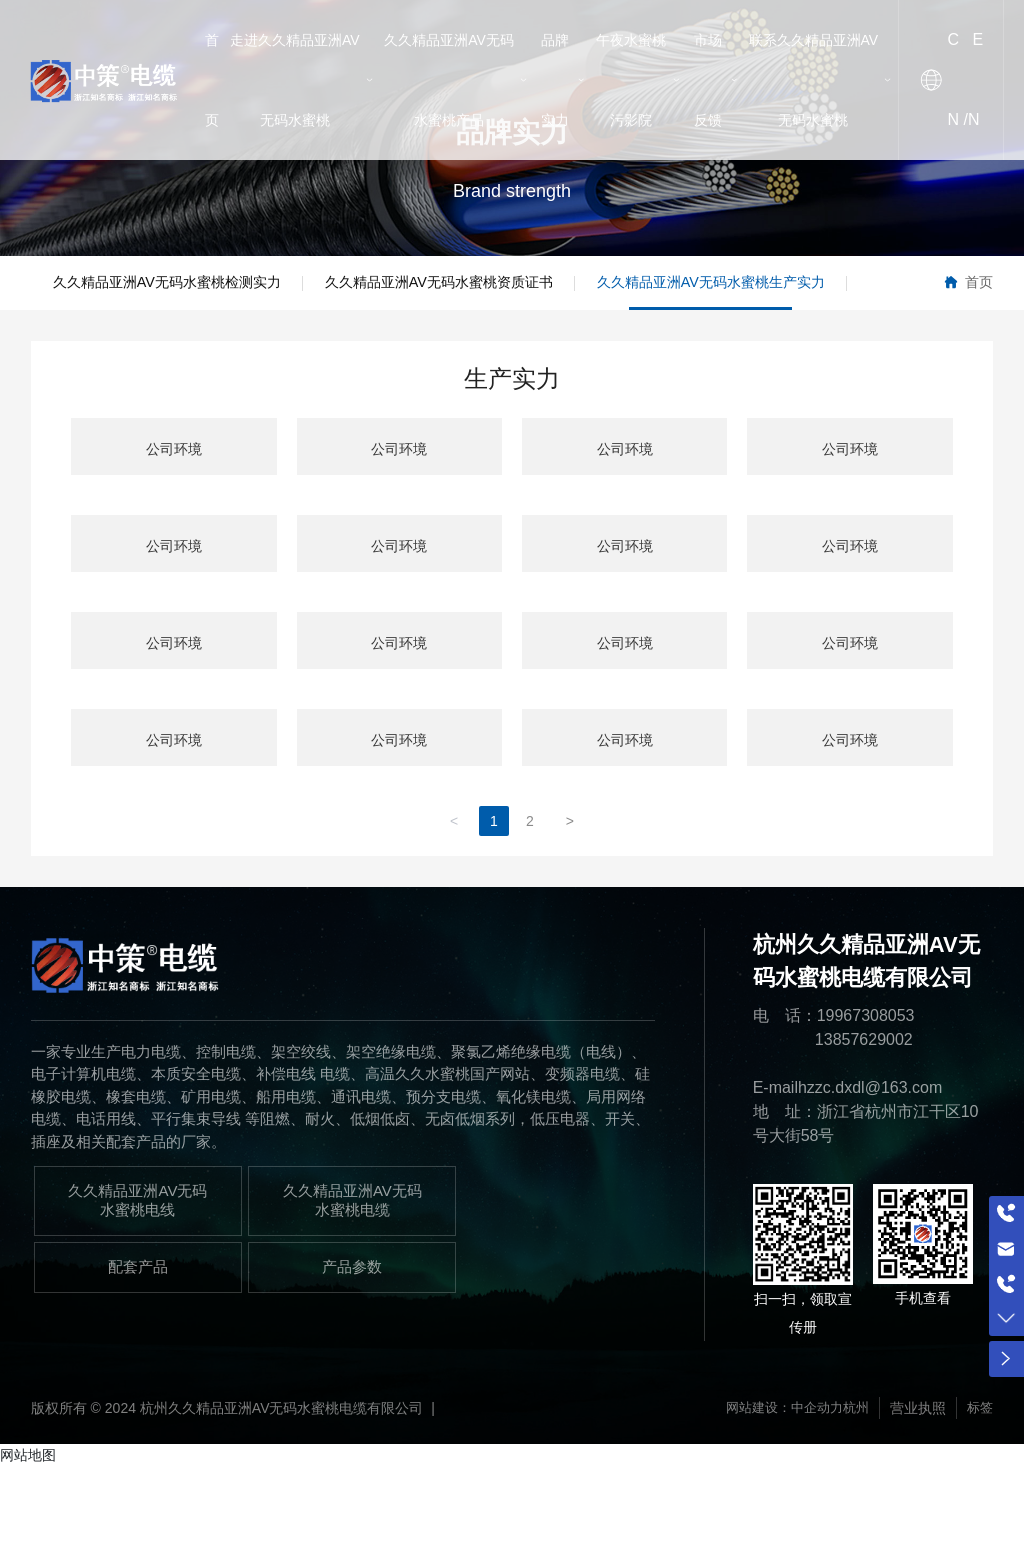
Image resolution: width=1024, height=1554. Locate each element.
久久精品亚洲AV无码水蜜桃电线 (137, 1286)
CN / (958, 79)
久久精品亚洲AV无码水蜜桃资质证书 (511, 290)
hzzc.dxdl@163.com (870, 1173)
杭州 (853, 1494)
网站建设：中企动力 (776, 1494)
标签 (979, 1494)
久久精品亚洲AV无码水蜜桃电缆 (352, 1286)
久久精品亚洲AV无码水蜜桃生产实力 (191, 360)
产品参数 (352, 1353)
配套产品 (138, 1353)
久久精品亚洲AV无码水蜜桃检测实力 (191, 290)
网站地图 (28, 1541)
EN (975, 79)
